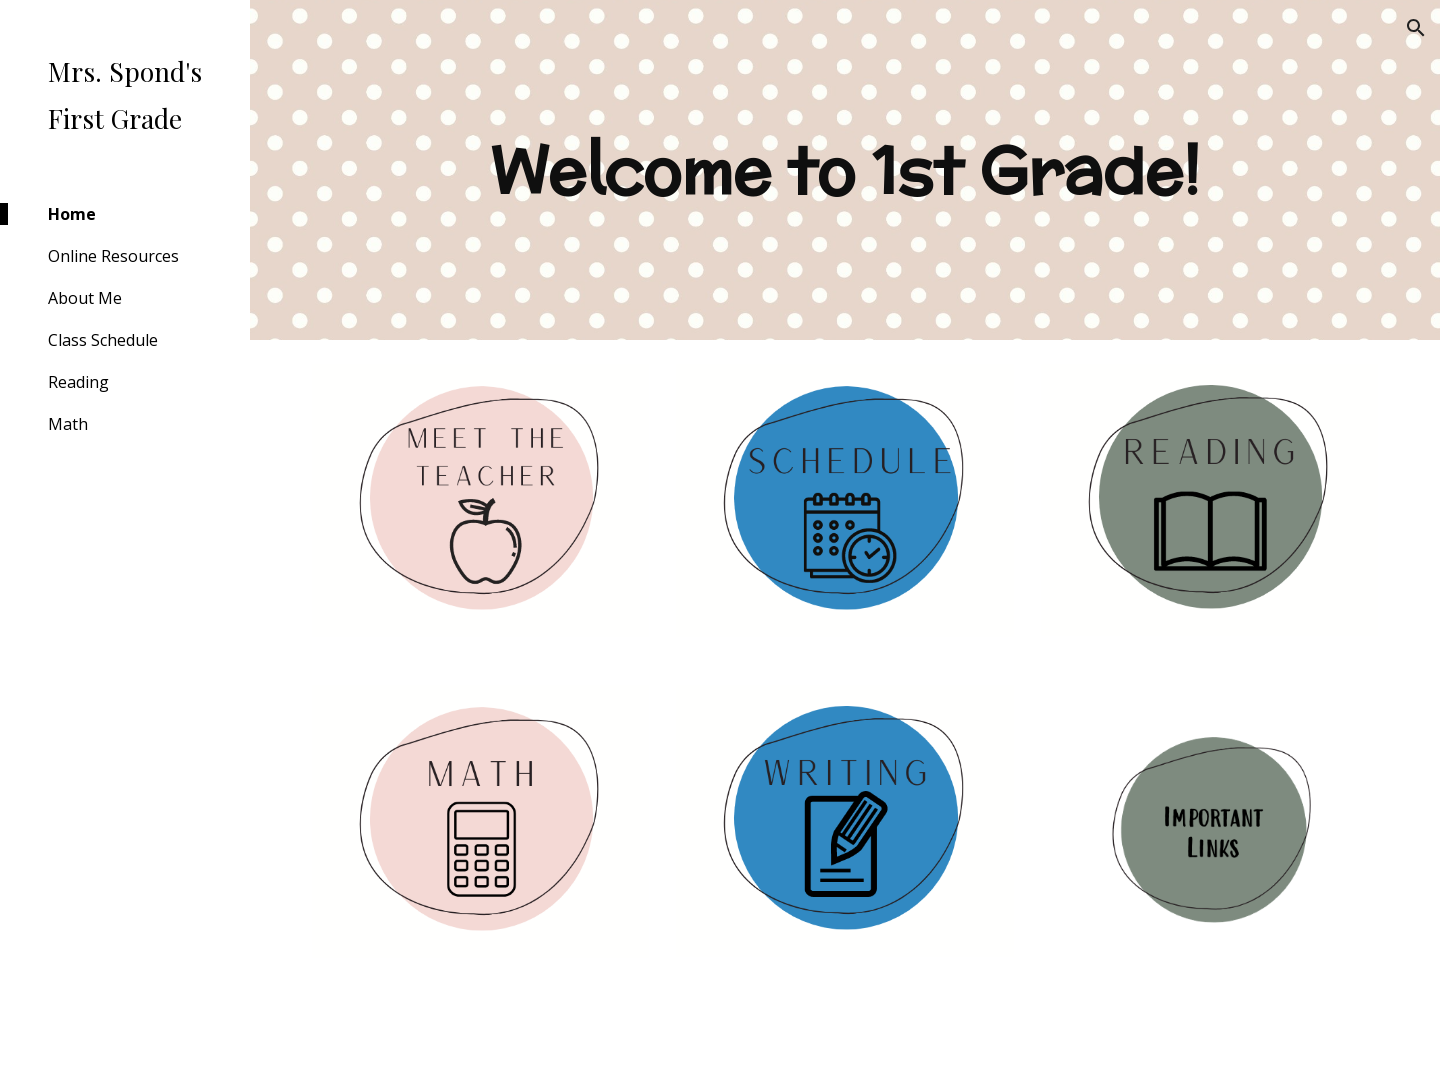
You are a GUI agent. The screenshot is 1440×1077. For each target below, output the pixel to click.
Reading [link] (78, 382)
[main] (845, 170)
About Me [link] (85, 298)
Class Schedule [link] (103, 340)
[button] (1416, 28)
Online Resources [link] (113, 256)
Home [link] (72, 214)
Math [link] (68, 424)
